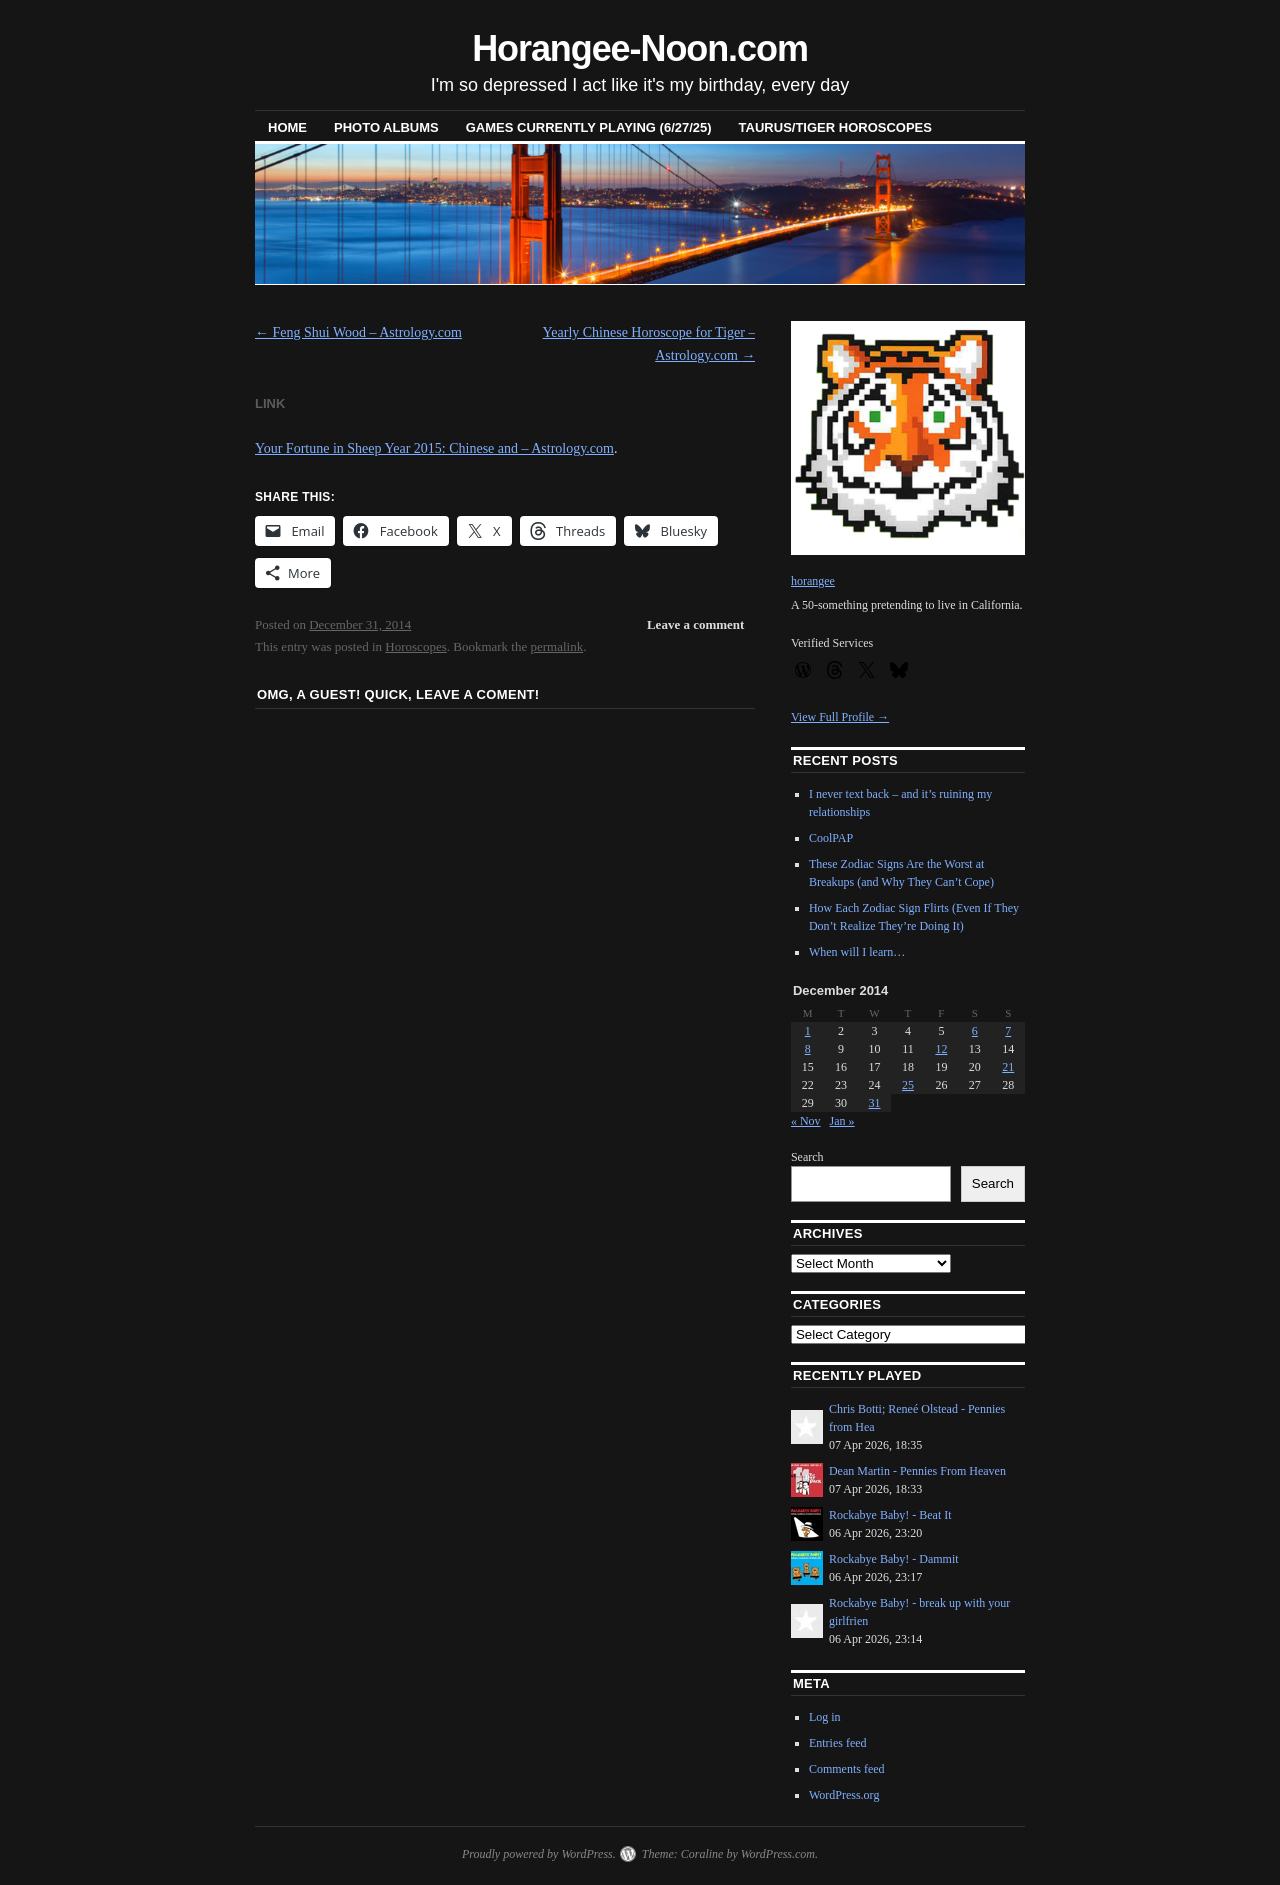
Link (270, 403)
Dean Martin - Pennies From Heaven (917, 1471)
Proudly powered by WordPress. (539, 1854)
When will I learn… (857, 952)
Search (807, 1157)
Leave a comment (695, 624)
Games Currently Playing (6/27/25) (589, 127)
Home (287, 127)
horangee (813, 581)
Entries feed (838, 1743)
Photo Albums (386, 127)
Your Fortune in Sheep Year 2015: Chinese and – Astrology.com (434, 448)
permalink (557, 646)
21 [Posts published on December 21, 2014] (1008, 1067)
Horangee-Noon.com (640, 48)
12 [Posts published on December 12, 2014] (941, 1049)
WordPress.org (844, 1795)
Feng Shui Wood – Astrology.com (358, 332)
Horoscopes (415, 646)
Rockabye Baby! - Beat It (890, 1515)
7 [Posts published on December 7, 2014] (1008, 1031)
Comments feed (847, 1769)
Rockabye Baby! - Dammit (894, 1559)
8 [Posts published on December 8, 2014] (808, 1049)
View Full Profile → (840, 717)
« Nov (806, 1121)
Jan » (842, 1121)
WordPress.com (778, 1854)
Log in (825, 1717)
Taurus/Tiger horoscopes (835, 127)
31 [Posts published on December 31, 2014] (875, 1103)
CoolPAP (831, 838)
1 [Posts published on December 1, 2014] (808, 1031)
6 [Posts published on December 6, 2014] (975, 1031)
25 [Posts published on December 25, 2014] (908, 1085)
